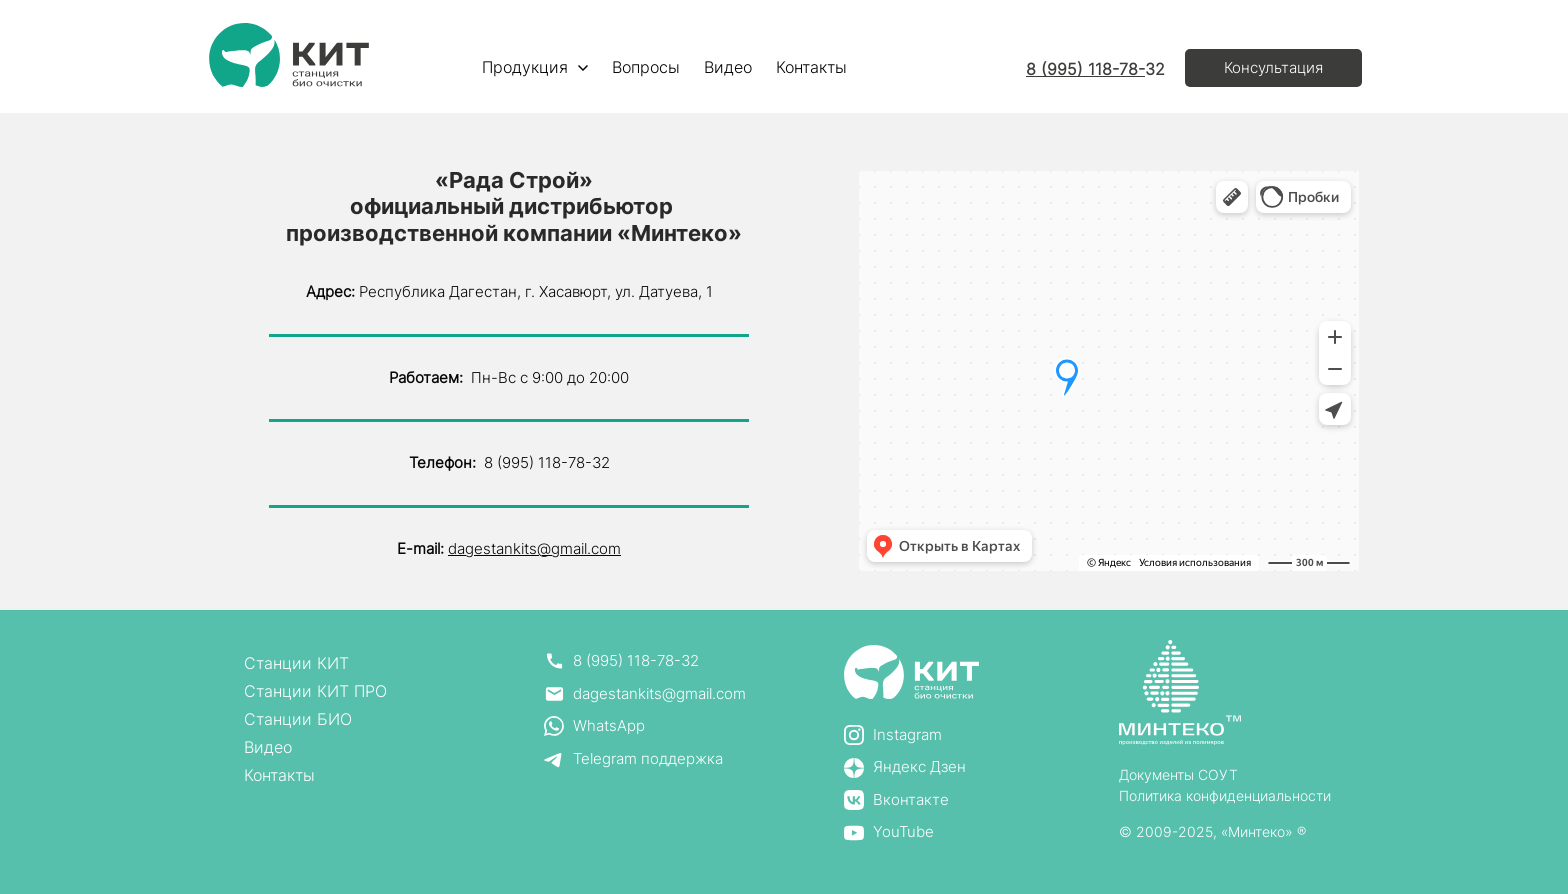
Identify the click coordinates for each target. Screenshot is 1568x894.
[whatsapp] (645, 726)
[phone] (645, 661)
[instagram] (905, 735)
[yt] (905, 832)
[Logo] (289, 55)
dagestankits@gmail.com (534, 548)
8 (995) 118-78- (1085, 69)
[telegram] (645, 759)
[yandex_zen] (905, 767)
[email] (645, 694)
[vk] (905, 800)
